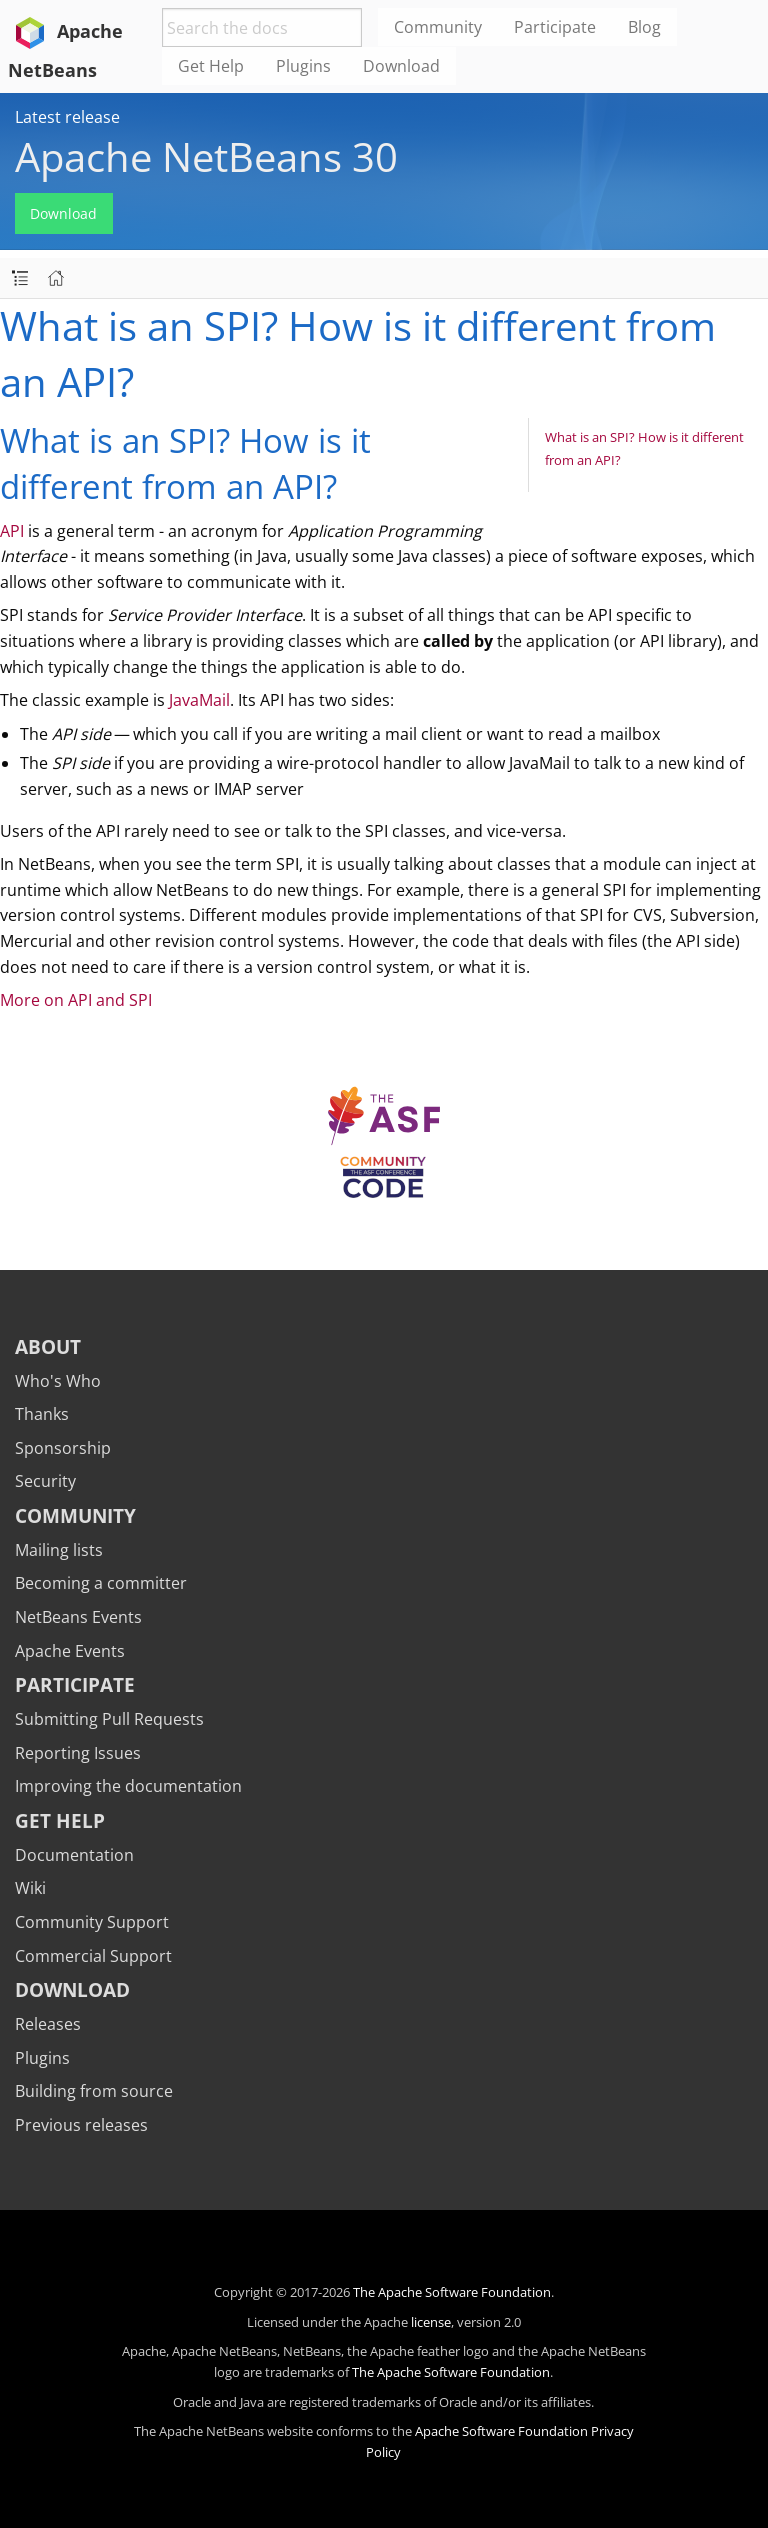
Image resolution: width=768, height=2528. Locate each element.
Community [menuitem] (438, 27)
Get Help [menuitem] (211, 66)
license (431, 2322)
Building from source (94, 2091)
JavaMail (199, 700)
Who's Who (58, 1381)
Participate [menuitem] (555, 27)
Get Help (60, 1820)
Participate (75, 1684)
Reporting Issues (78, 1753)
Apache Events (70, 1651)
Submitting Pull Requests (109, 1719)
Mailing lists (59, 1550)
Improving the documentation (128, 1786)
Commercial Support (93, 1956)
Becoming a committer (101, 1583)
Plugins (42, 2058)
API (12, 531)
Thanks (42, 1414)
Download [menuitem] (401, 66)
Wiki (30, 1888)
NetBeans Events (78, 1617)
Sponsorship (63, 1448)
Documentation (74, 1855)
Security (45, 1481)
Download (63, 213)
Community (75, 1515)
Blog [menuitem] (644, 27)
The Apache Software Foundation (452, 2292)
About (48, 1346)
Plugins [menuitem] (303, 66)
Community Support (92, 1922)
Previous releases (81, 2125)
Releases (48, 2024)
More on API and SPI (76, 1000)
